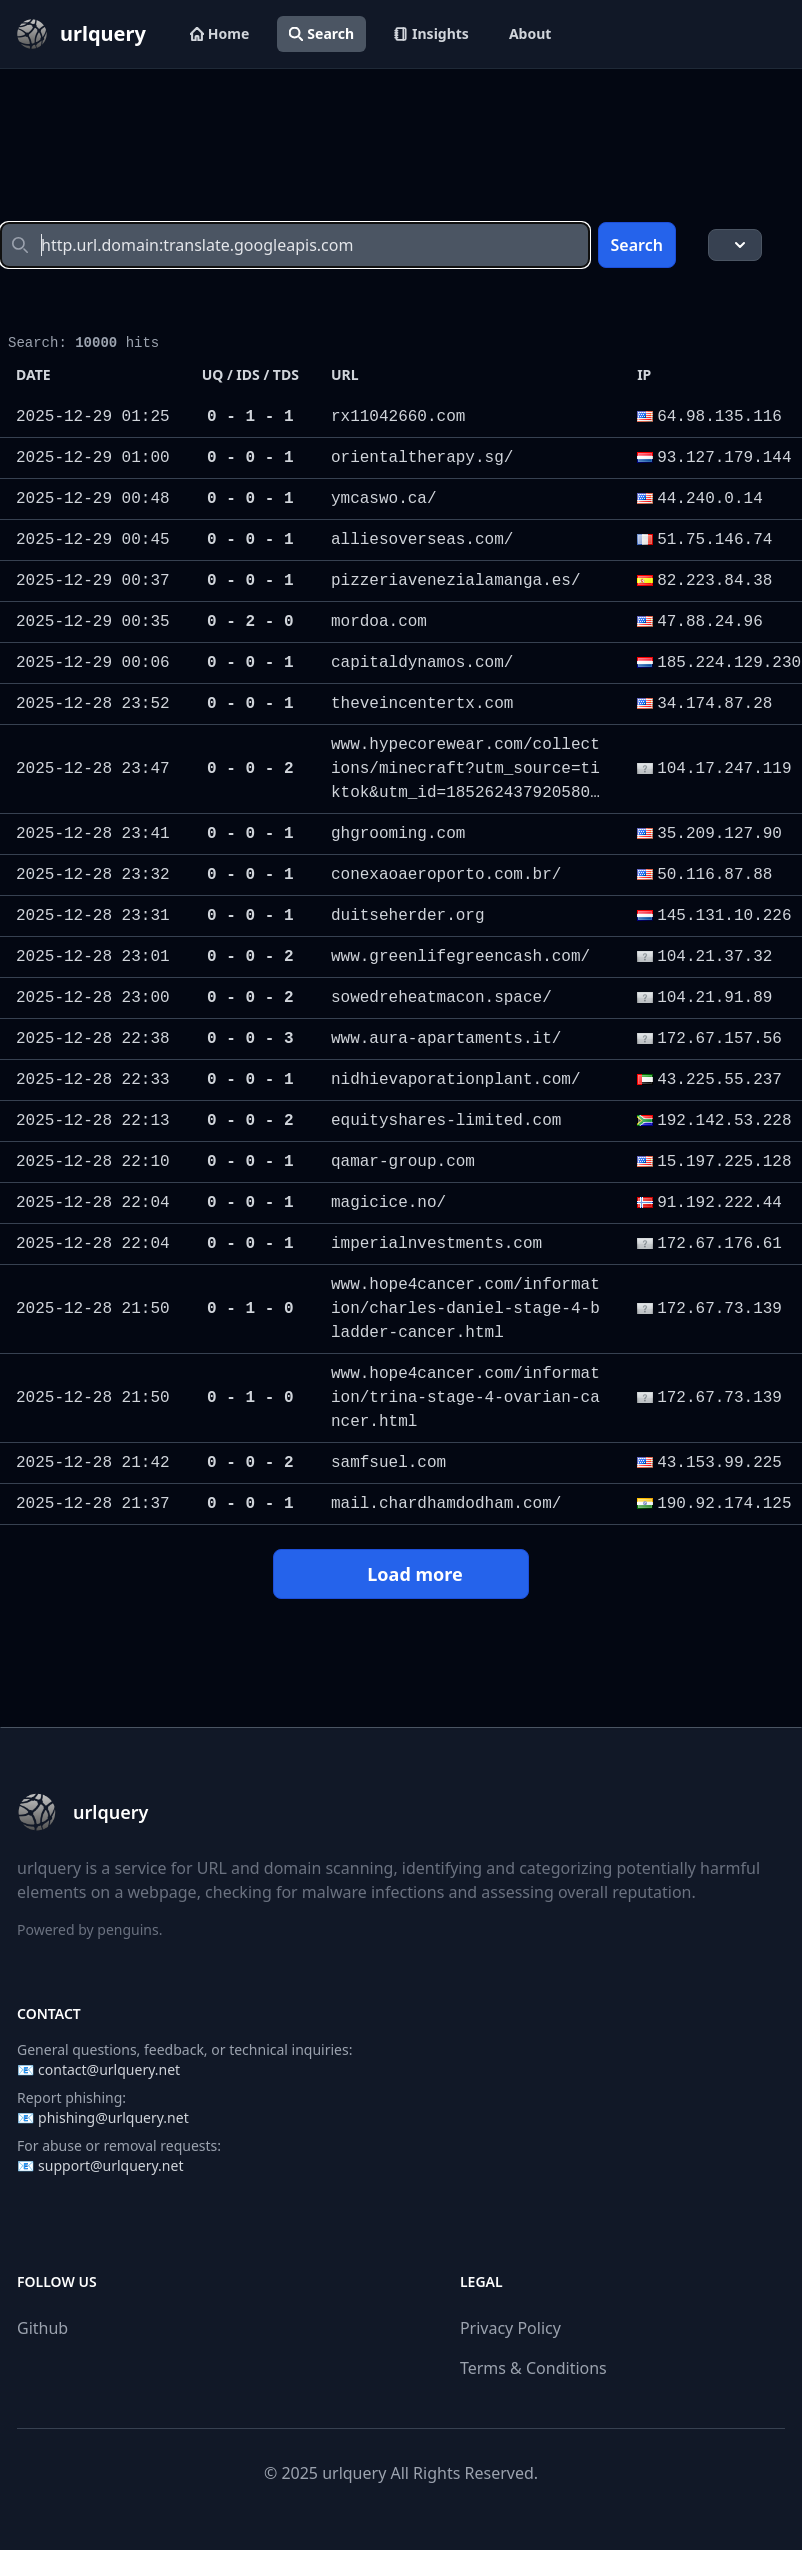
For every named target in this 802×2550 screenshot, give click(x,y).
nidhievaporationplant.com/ (456, 1080)
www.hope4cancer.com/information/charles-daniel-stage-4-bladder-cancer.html (465, 1309)
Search (321, 33)
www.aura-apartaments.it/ (446, 1039)
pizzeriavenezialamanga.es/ (456, 581)
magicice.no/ (388, 1203)
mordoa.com (379, 622)
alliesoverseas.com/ (422, 540)
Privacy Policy (510, 2328)
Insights (431, 33)
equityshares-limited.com (446, 1121)
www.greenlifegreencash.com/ (460, 957)
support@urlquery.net (110, 2165)
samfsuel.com (388, 1463)
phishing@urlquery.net (113, 2117)
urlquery (354, 2473)
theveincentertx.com (422, 704)
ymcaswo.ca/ (384, 499)
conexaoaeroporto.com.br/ (446, 875)
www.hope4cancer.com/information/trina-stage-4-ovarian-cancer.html (465, 1398)
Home (219, 33)
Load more (400, 1574)
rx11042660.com (398, 417)
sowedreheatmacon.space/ (441, 998)
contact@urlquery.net (109, 2069)
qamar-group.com (403, 1162)
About (530, 33)
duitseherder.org (408, 916)
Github (42, 2328)
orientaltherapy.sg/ (422, 458)
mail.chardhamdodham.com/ (446, 1504)
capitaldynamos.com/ (422, 663)
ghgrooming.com (398, 834)
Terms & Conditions (533, 2368)
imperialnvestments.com (436, 1244)
